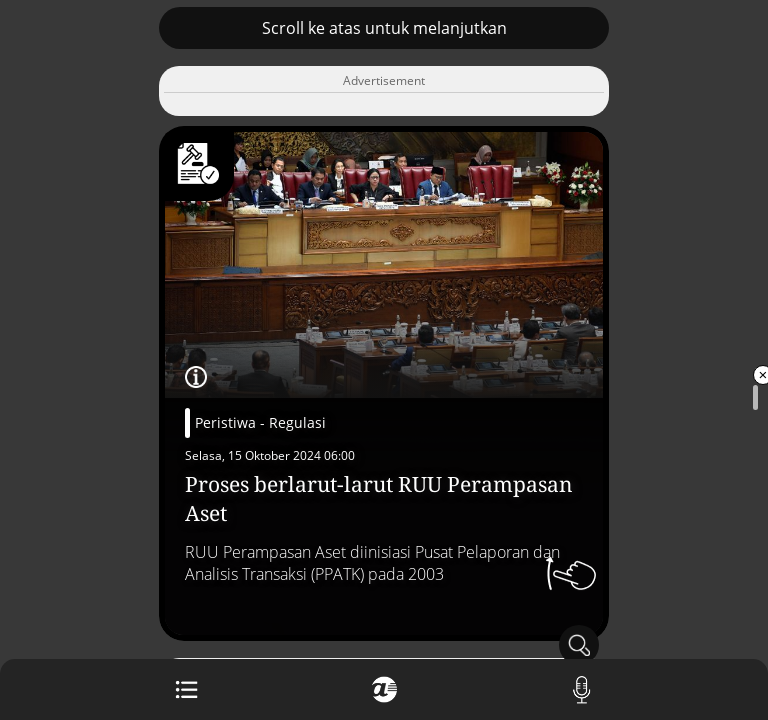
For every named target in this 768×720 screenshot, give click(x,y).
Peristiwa (225, 422)
